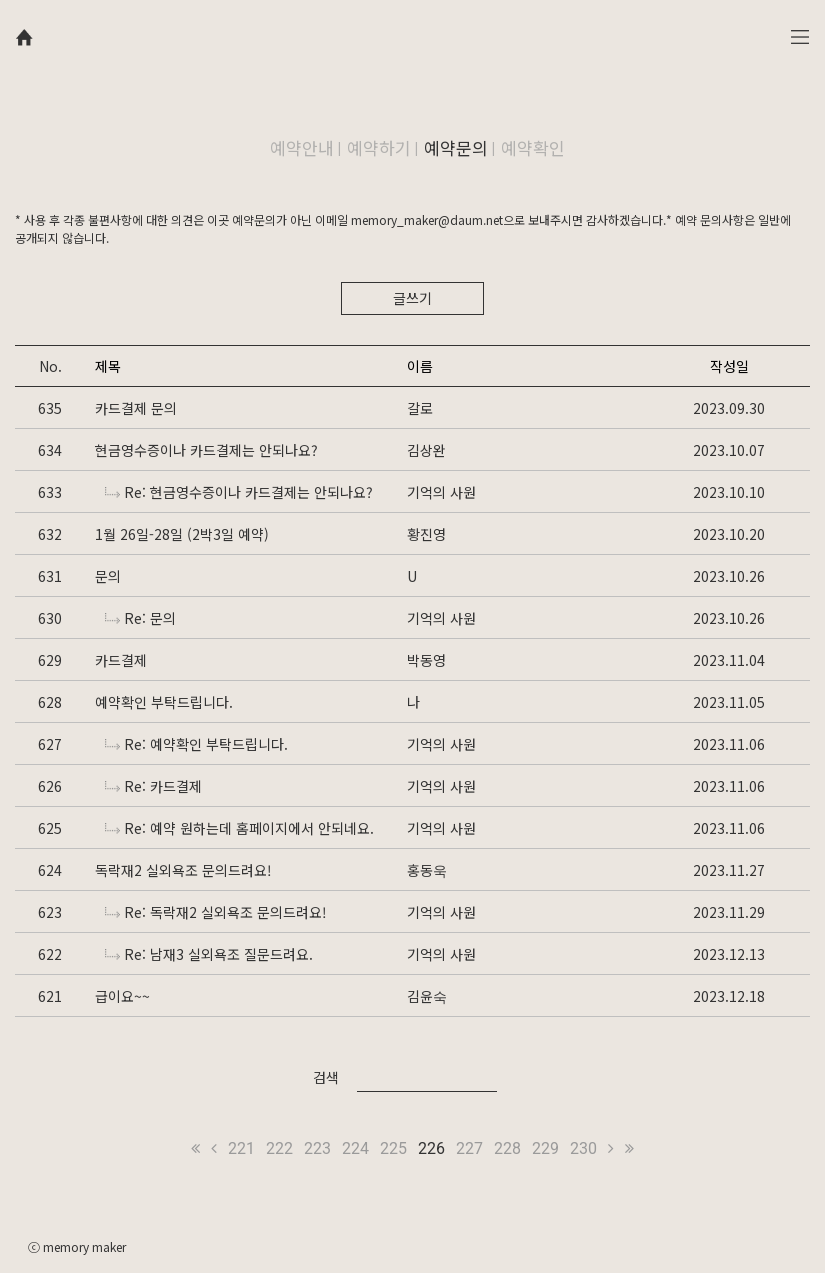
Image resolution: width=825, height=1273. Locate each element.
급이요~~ (122, 996)
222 (279, 1148)
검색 (326, 1077)
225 (393, 1148)
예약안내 (302, 147)
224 (355, 1148)
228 (507, 1148)
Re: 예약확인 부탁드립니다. (196, 744)
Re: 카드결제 (153, 786)
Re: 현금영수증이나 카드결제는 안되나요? (239, 492)
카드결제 (121, 660)
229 (545, 1148)
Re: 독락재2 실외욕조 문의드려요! (216, 912)
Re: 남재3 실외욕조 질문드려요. (209, 954)
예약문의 (456, 147)
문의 (108, 576)
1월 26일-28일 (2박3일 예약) (182, 534)
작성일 (729, 366)
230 (583, 1148)
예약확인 (533, 147)
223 (317, 1148)
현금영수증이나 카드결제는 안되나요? (206, 450)
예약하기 (379, 147)
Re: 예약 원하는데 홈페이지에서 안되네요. (239, 828)
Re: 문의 (140, 618)
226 (431, 1148)
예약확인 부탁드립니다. (164, 702)
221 (241, 1148)
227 (469, 1148)
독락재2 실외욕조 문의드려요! (183, 870)
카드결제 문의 (136, 408)
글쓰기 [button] (412, 298)
